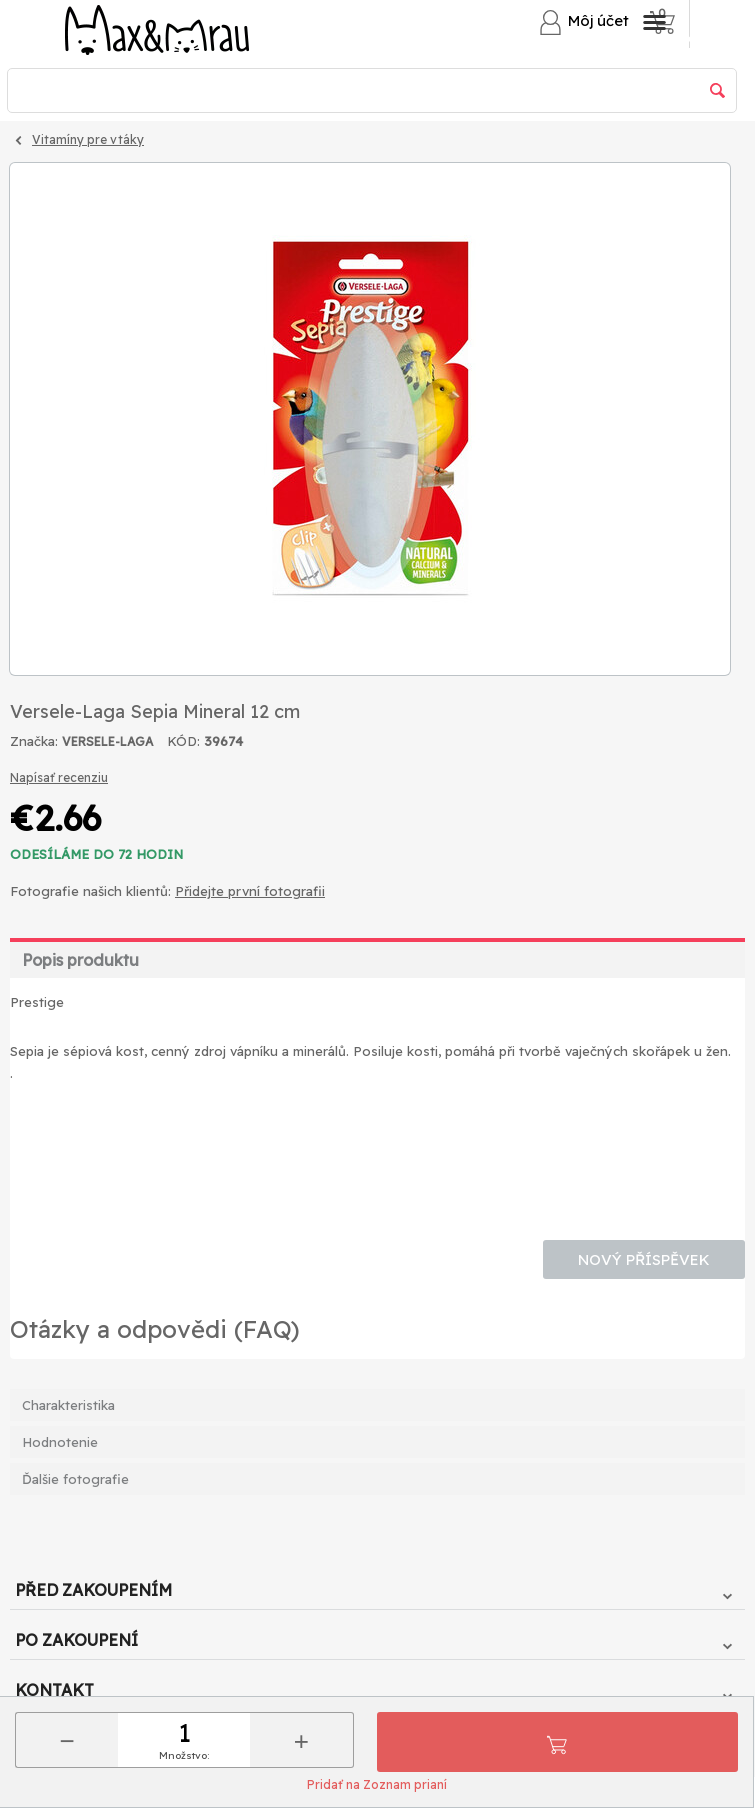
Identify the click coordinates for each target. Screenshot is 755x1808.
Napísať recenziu (59, 777)
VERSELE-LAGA (107, 741)
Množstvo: (184, 1755)
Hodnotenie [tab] (60, 1442)
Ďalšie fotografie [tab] (75, 1479)
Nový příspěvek (644, 1259)
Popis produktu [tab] (80, 960)
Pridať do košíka (557, 1742)
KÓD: (183, 741)
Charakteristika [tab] (68, 1405)
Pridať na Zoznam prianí (377, 1784)
